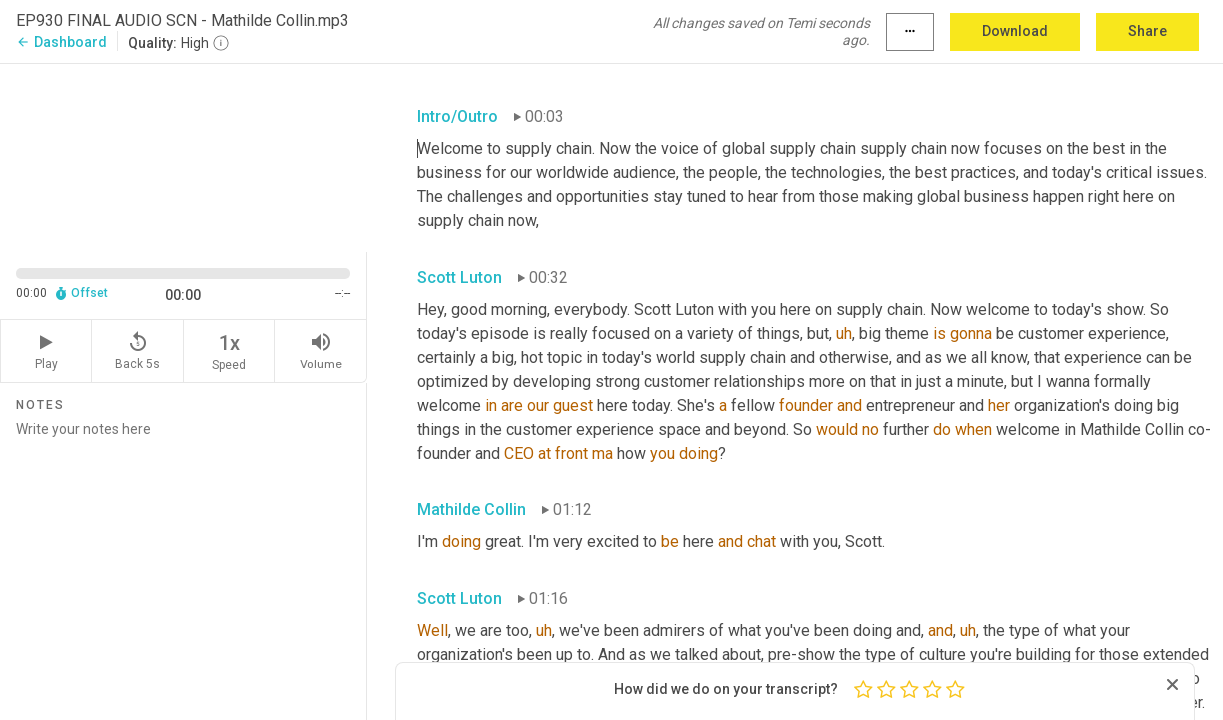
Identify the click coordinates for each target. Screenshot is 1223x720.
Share (1147, 31)
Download (1015, 31)
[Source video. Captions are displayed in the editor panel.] (183, 155)
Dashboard (61, 42)
